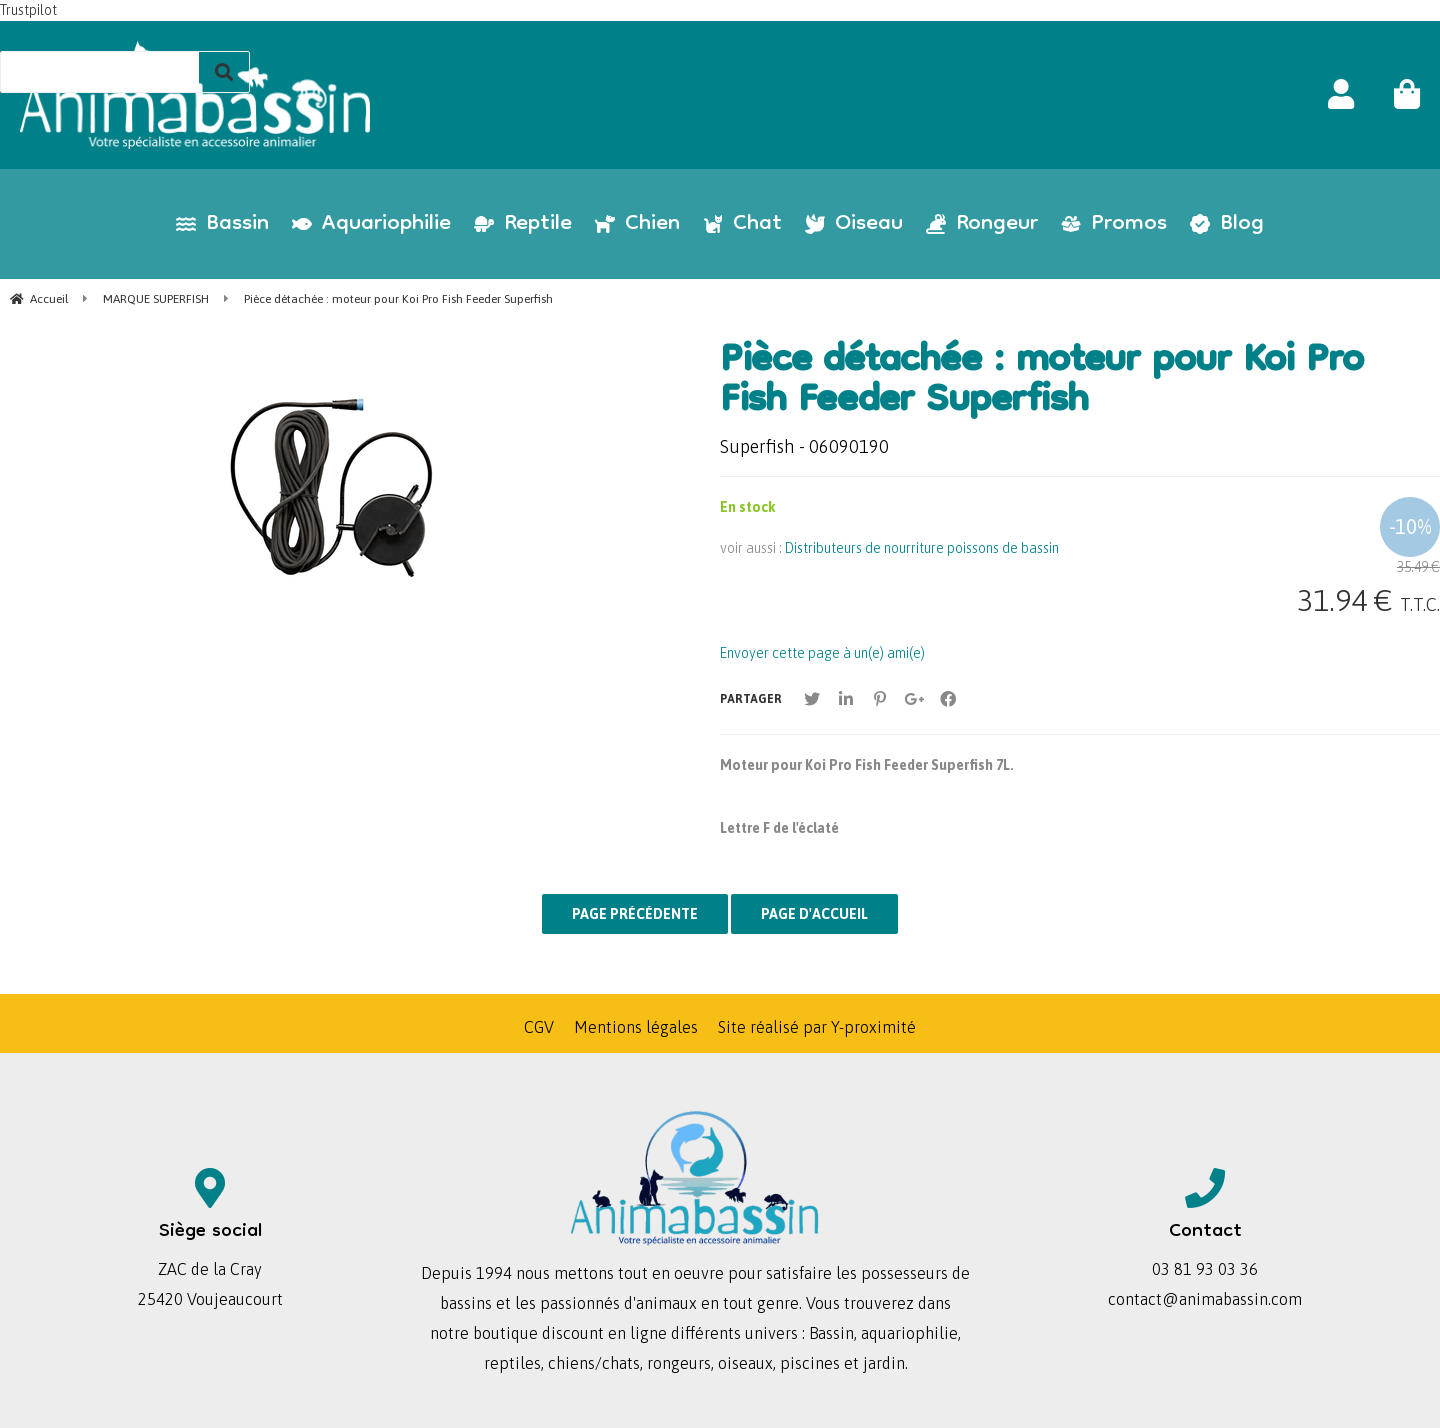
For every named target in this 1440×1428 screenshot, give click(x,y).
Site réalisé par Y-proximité (817, 1027)
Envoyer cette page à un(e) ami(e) (822, 653)
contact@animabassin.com (1205, 1299)
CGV (539, 1027)
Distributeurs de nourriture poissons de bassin (922, 548)
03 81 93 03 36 (1205, 1269)
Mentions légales (636, 1027)
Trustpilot (28, 10)
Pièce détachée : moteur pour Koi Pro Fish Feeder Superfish (1041, 383)
